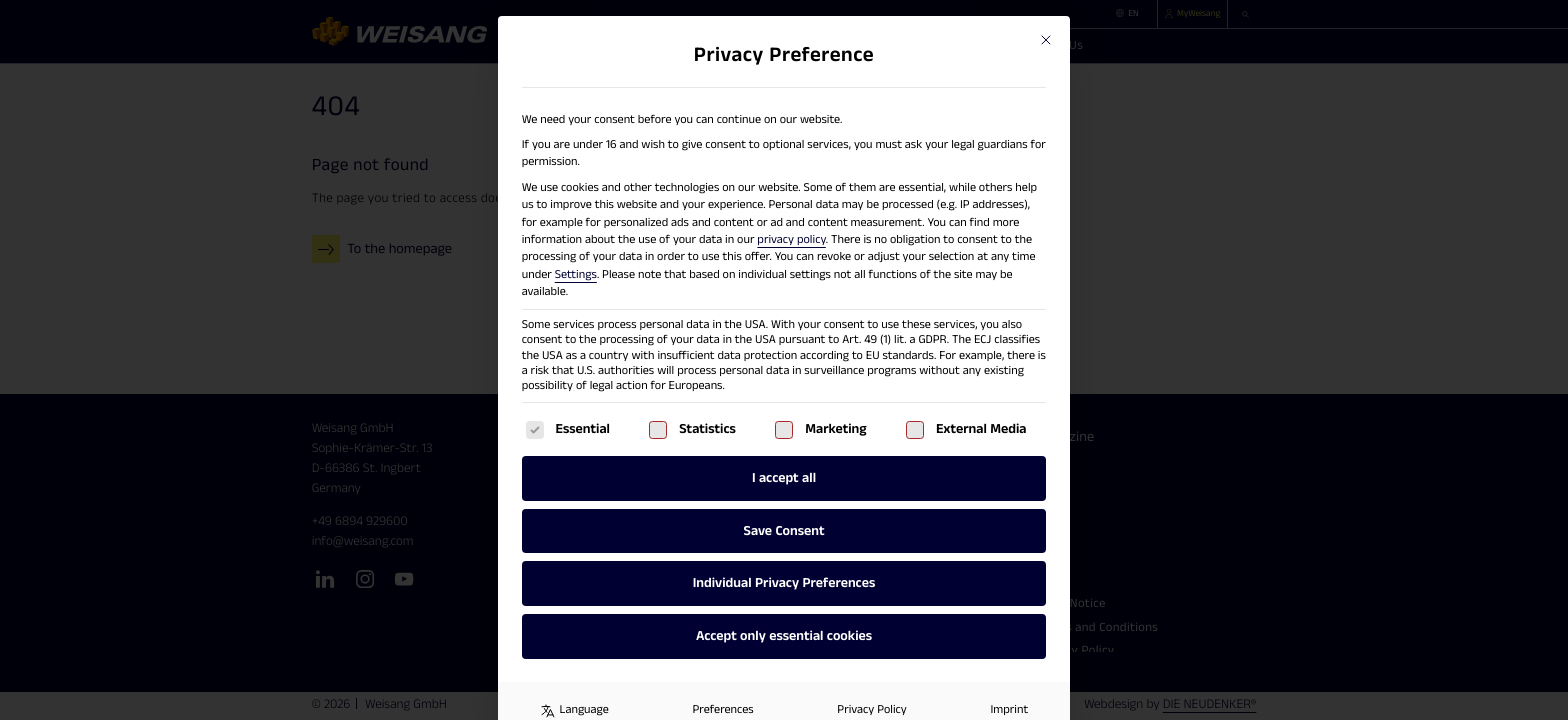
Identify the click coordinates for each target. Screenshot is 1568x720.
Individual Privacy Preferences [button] (784, 583)
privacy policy (791, 240)
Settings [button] (576, 275)
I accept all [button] (784, 478)
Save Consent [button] (784, 531)
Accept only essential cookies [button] (784, 636)
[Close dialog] (1046, 40)
